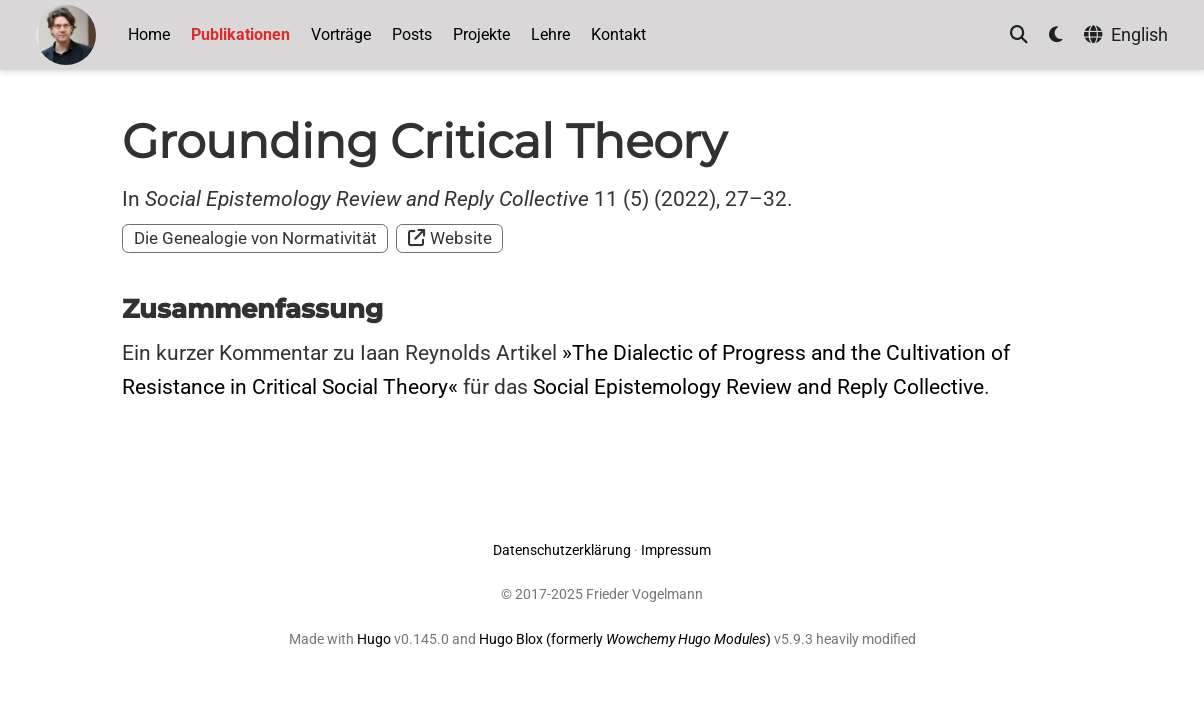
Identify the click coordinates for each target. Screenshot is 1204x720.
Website (450, 238)
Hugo (374, 639)
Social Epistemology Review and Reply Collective (758, 387)
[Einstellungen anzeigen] (1056, 35)
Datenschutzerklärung (562, 550)
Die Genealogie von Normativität (255, 238)
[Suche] (1019, 35)
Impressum (676, 550)
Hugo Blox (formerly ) (626, 639)
